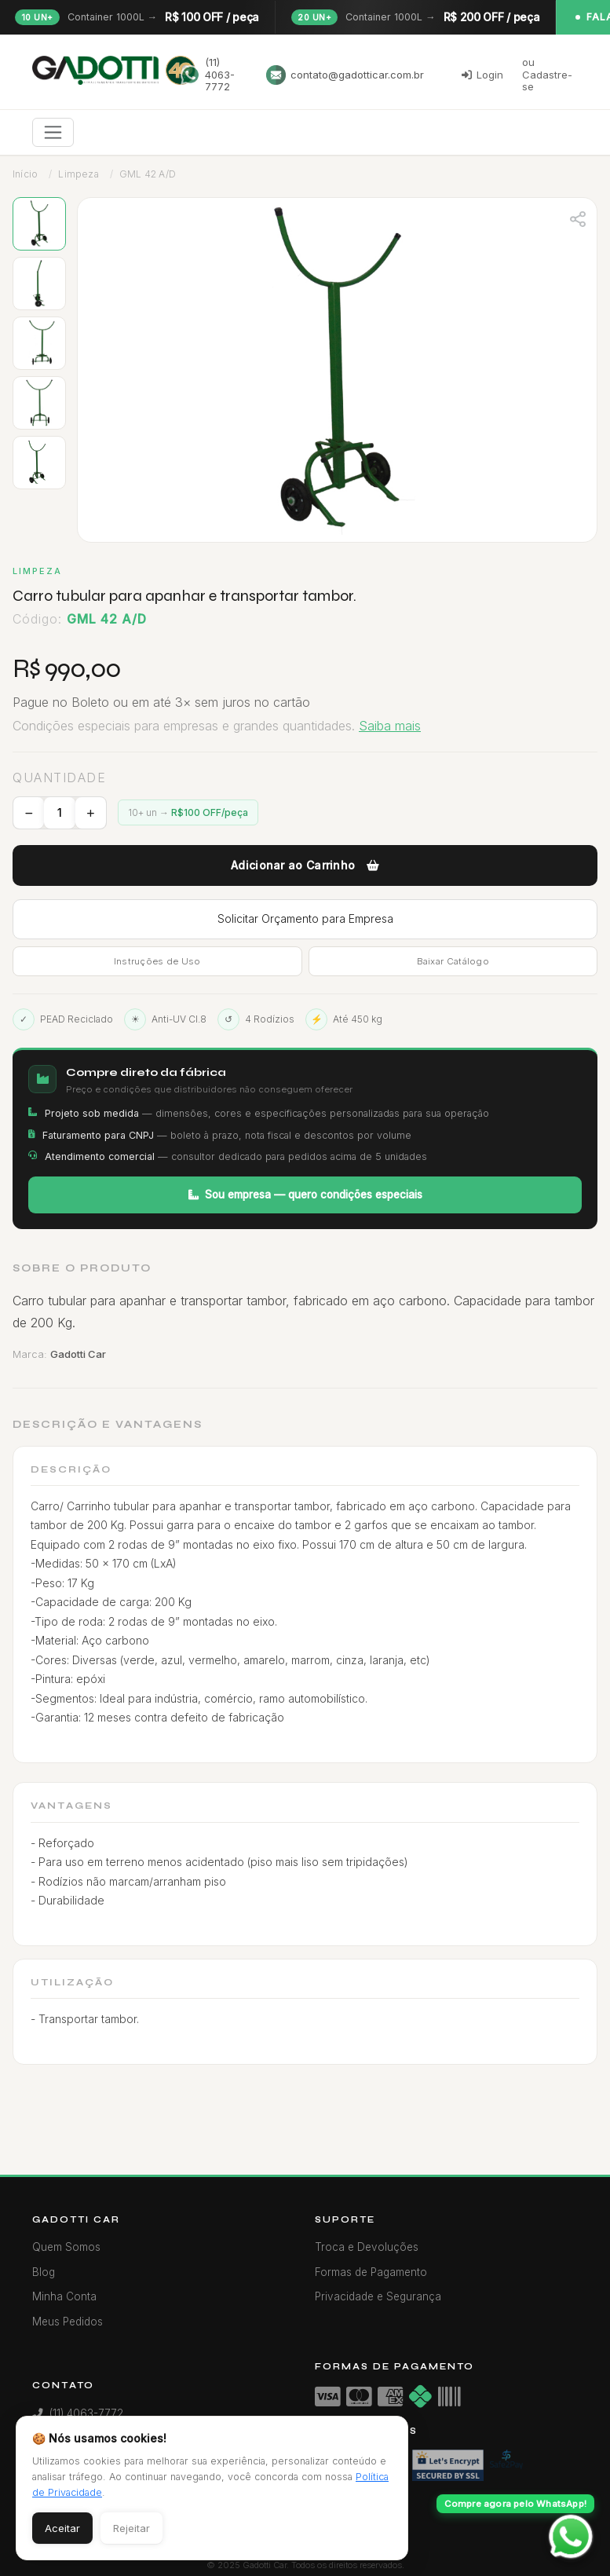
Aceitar (62, 2528)
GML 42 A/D (147, 174)
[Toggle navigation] (53, 132)
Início (25, 174)
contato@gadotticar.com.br (345, 75)
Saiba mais (390, 726)
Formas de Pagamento (371, 2272)
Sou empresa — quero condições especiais (305, 1194)
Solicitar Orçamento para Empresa (305, 918)
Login (482, 74)
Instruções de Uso (157, 961)
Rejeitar (131, 2528)
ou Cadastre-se (547, 74)
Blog (43, 2272)
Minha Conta (64, 2296)
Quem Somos (66, 2247)
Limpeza (78, 174)
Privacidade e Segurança (378, 2296)
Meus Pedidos (67, 2321)
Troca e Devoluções (366, 2247)
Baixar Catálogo (453, 961)
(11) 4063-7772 (208, 74)
